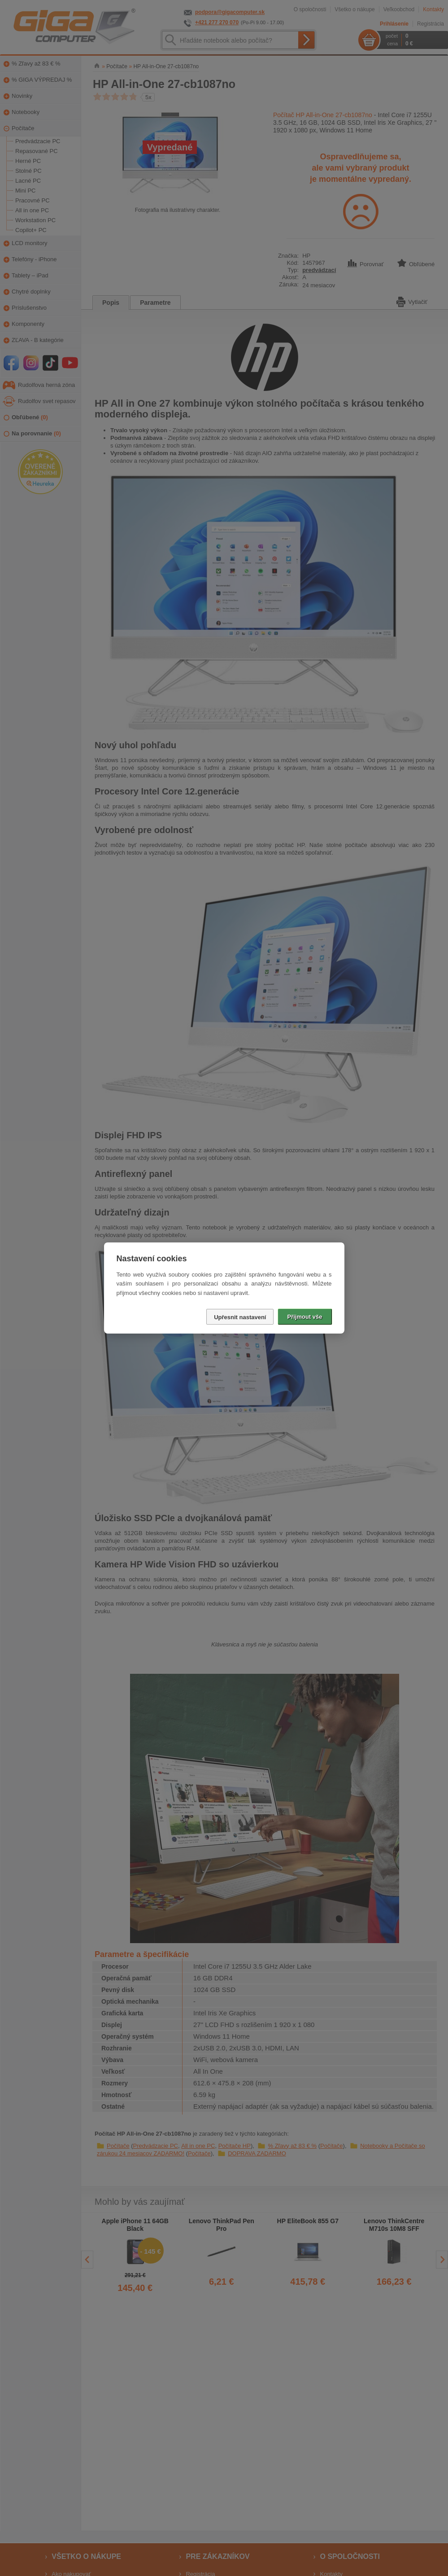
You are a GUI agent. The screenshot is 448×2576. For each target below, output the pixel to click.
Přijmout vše (304, 1316)
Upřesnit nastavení (240, 1317)
